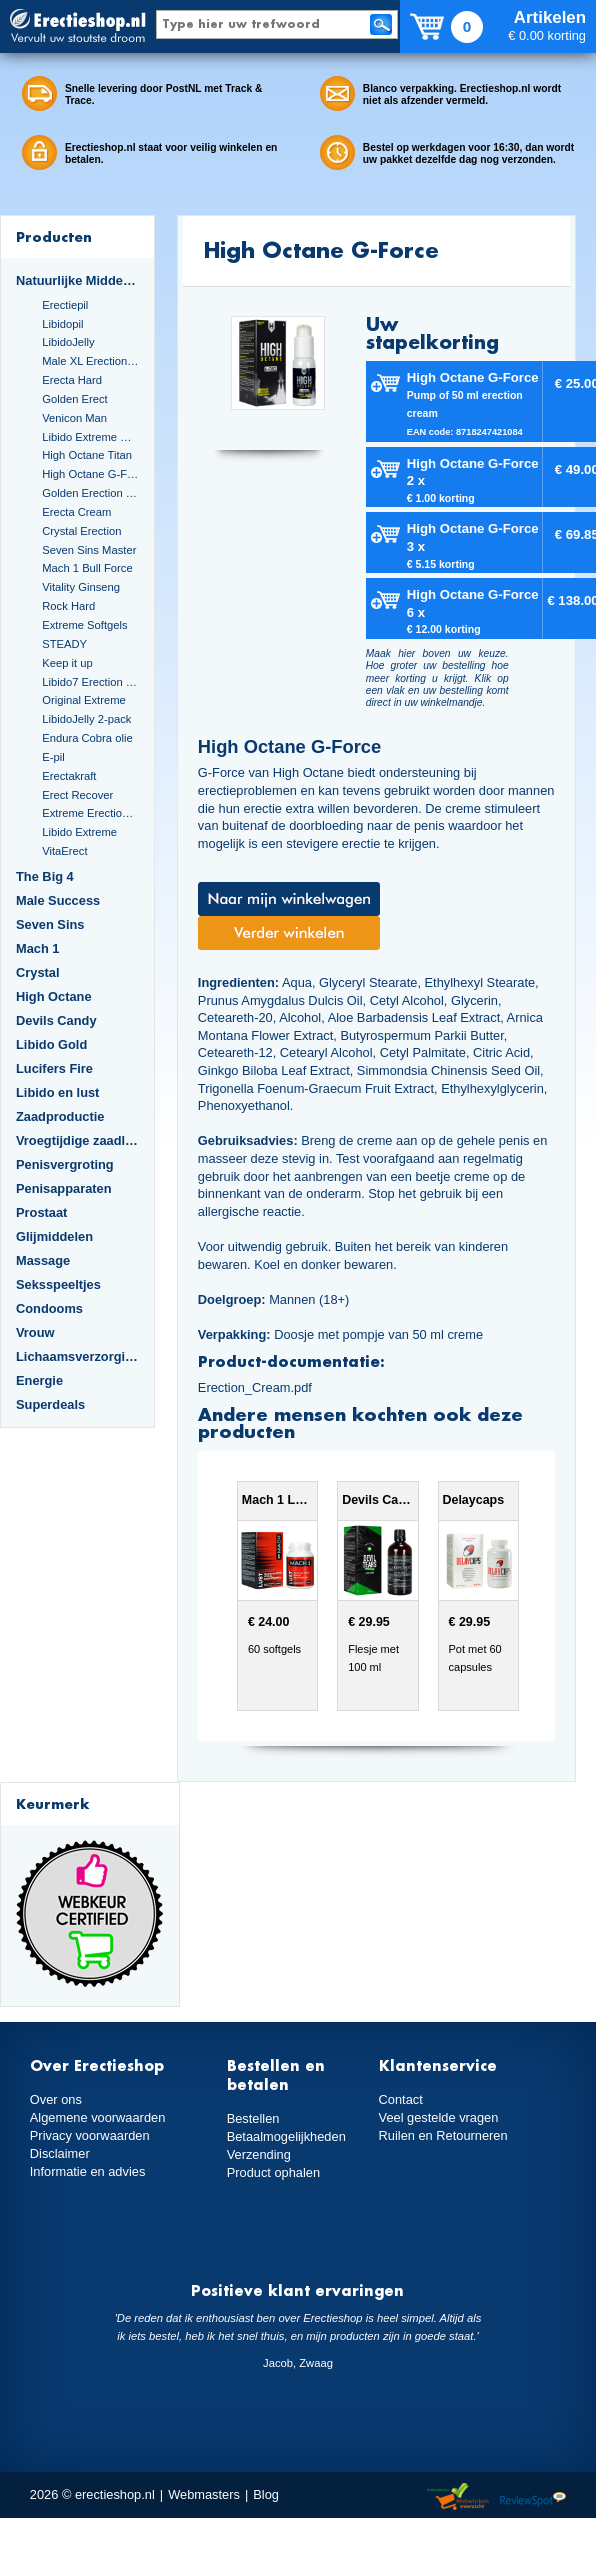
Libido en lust (57, 1092)
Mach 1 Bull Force (87, 568)
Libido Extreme (79, 832)
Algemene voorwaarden (98, 2117)
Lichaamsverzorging (77, 1356)
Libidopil (62, 324)
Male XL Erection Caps (90, 361)
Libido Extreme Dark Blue (90, 437)
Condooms (49, 1308)
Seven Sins (50, 924)
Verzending (259, 2154)
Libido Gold (51, 1044)
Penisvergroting (65, 1164)
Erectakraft (69, 776)
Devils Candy (56, 1020)
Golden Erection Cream (90, 493)
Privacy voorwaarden (90, 2135)
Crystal (38, 972)
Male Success (58, 900)
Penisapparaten (64, 1188)
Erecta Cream (76, 512)
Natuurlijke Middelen (77, 280)
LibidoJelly (68, 342)
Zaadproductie (60, 1116)
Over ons (56, 2099)
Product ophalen (273, 2172)
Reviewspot (533, 2497)
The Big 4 (45, 876)
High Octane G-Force (90, 474)
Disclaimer (60, 2153)
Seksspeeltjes (58, 1284)
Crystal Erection (81, 531)
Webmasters (204, 2494)
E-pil (53, 757)
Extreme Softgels (84, 625)
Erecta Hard (72, 380)
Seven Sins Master (89, 550)
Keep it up (67, 663)
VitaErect (64, 851)
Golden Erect (74, 399)
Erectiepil (65, 305)
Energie (39, 1380)
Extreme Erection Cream (90, 813)
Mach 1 (38, 948)
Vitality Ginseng (81, 587)
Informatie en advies (88, 2171)
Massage (43, 1260)
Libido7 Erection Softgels (90, 682)
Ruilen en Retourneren (443, 2135)
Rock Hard (68, 606)
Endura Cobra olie (87, 738)
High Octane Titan (87, 455)
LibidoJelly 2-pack (86, 719)
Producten (54, 236)
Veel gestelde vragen (439, 2117)
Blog (266, 2494)
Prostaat (41, 1212)
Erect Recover (77, 795)
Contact (401, 2099)
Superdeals (50, 1404)
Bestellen (253, 2118)
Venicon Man (74, 418)
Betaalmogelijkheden (286, 2136)
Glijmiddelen (54, 1236)
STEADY (64, 644)
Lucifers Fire (54, 1068)
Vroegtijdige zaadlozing (77, 1140)
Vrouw (35, 1332)
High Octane (54, 996)
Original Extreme (84, 700)
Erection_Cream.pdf (255, 1387)
